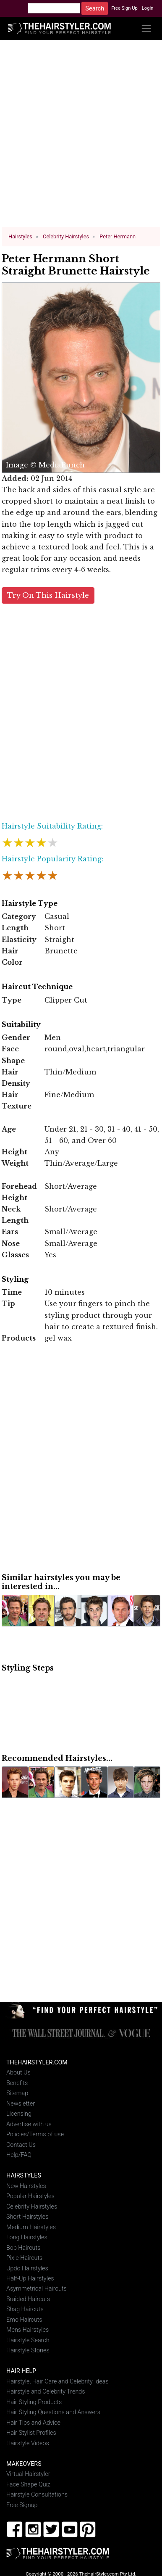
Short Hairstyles (27, 2216)
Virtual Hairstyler (28, 2473)
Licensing (18, 2113)
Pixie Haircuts (24, 2257)
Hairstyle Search (28, 2339)
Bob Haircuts (23, 2246)
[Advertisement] (81, 137)
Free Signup (22, 2504)
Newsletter (20, 2102)
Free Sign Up (124, 8)
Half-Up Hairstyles (30, 2277)
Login (148, 8)
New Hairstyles (26, 2185)
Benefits (17, 2082)
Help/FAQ (18, 2154)
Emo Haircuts (24, 2319)
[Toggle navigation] (146, 28)
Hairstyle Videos (27, 2442)
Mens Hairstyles (27, 2329)
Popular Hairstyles (30, 2195)
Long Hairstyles (26, 2236)
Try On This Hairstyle (48, 594)
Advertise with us (29, 2123)
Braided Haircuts (28, 2298)
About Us (18, 2071)
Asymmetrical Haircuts (36, 2287)
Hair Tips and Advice (33, 2422)
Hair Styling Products (34, 2401)
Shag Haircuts (25, 2308)
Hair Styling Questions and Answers (53, 2411)
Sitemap (17, 2092)
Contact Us (21, 2144)
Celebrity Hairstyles (31, 2205)
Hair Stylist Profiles (31, 2432)
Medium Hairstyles (31, 2226)
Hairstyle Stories (28, 2349)
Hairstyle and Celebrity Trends (45, 2390)
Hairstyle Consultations (37, 2493)
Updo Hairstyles (27, 2267)
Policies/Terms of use (35, 2133)
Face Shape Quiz (28, 2483)
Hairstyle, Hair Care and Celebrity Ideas (57, 2380)
